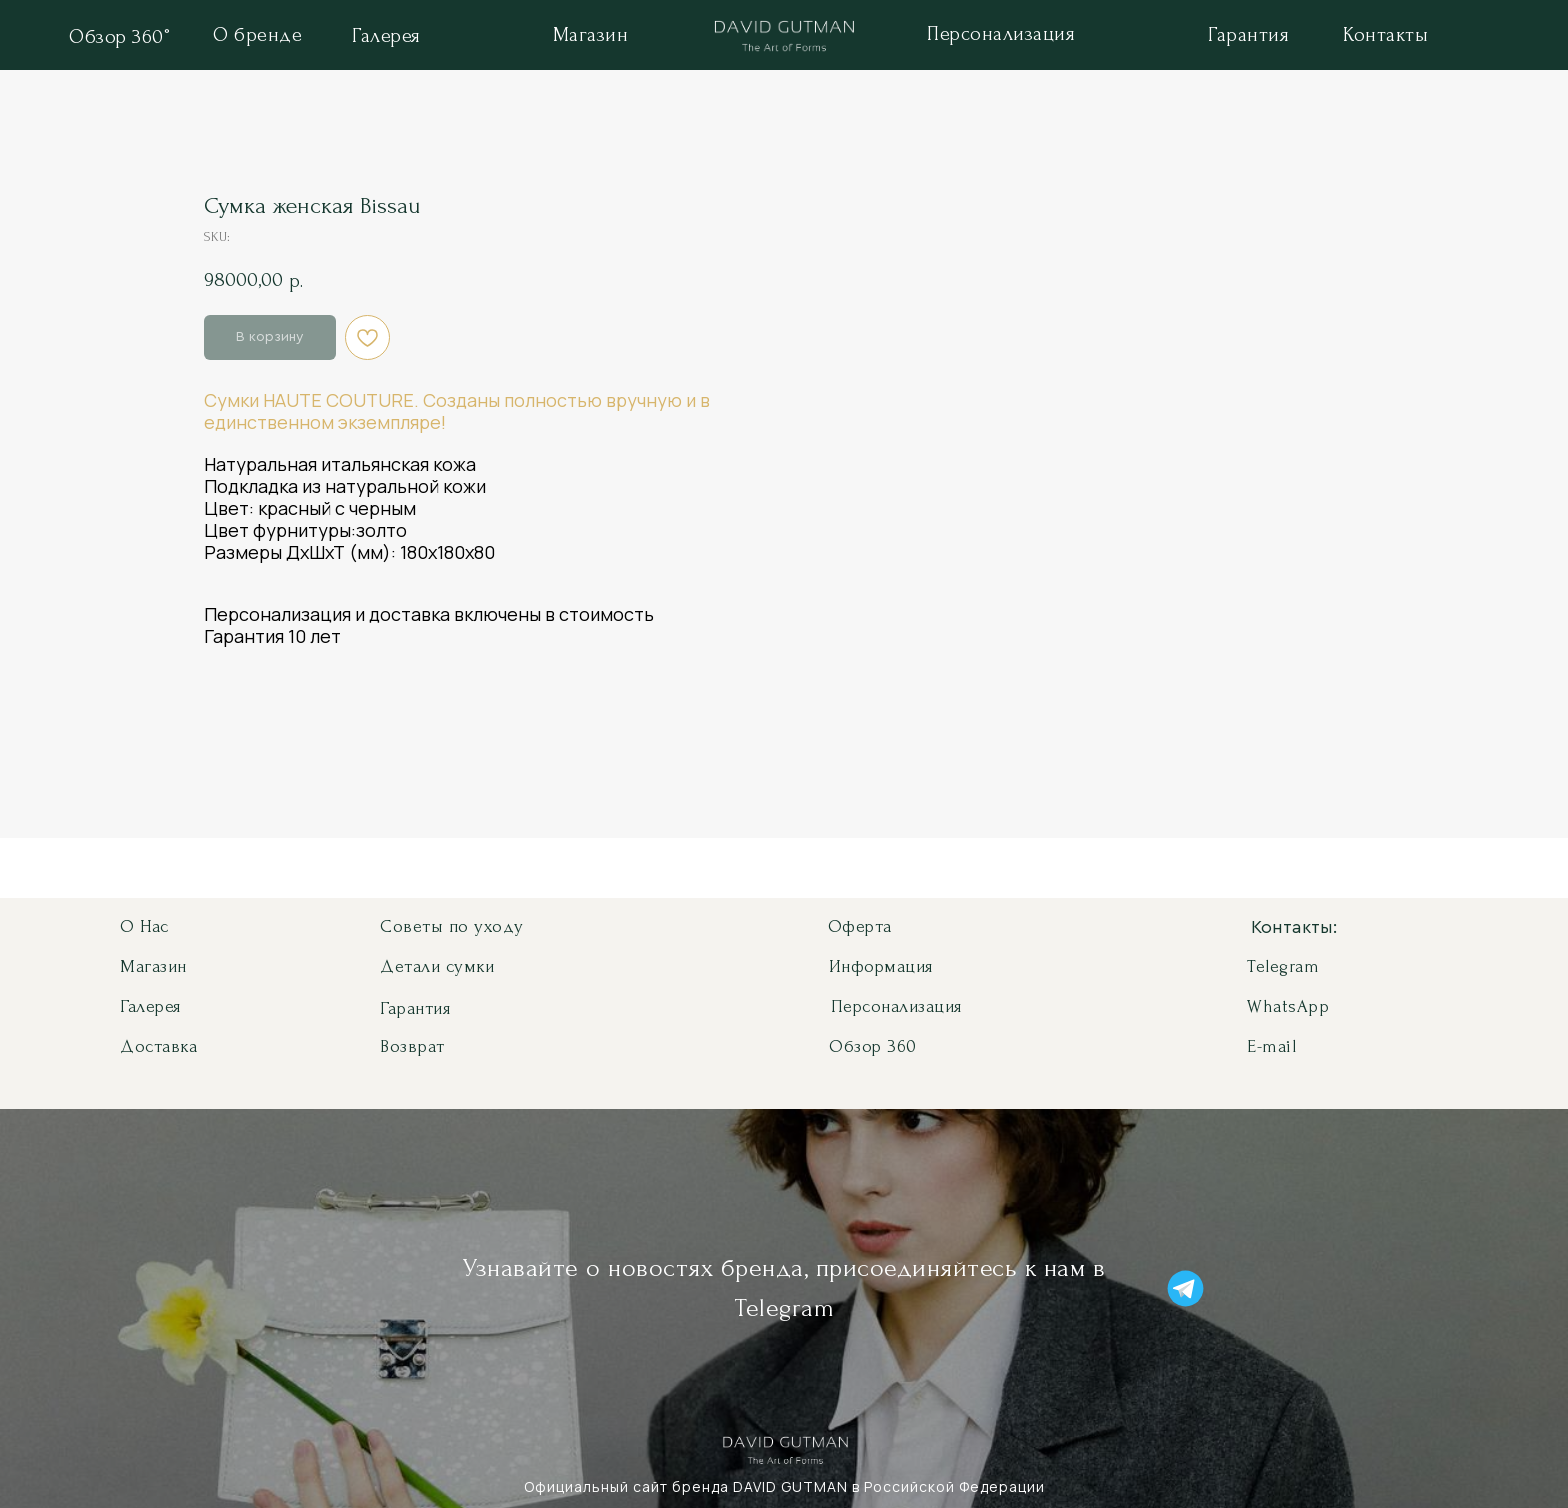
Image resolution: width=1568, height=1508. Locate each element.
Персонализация (1001, 34)
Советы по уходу (452, 926)
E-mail (1271, 1046)
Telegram (1283, 966)
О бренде (257, 35)
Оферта (860, 926)
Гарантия (1248, 35)
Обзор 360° (119, 37)
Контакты (1385, 35)
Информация (881, 966)
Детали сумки (437, 966)
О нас (144, 926)
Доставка (158, 1046)
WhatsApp (1288, 1006)
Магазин (591, 35)
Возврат (412, 1046)
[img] (784, 39)
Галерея (386, 36)
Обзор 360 (873, 1046)
